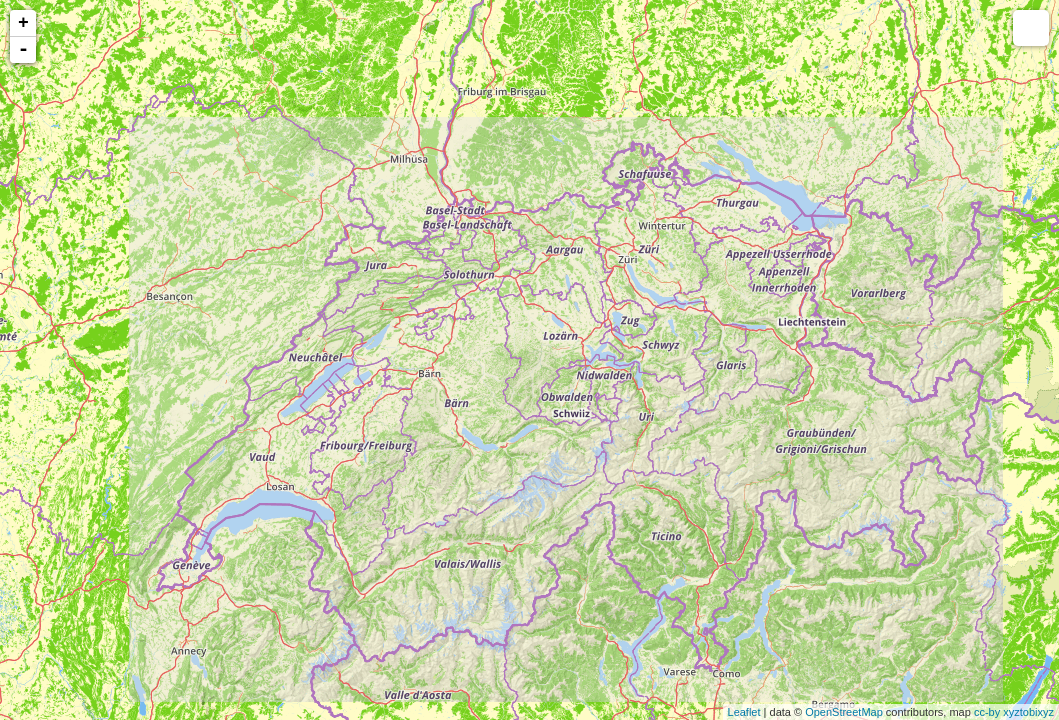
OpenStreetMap (844, 712)
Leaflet (744, 712)
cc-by (987, 712)
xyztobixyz (1028, 712)
